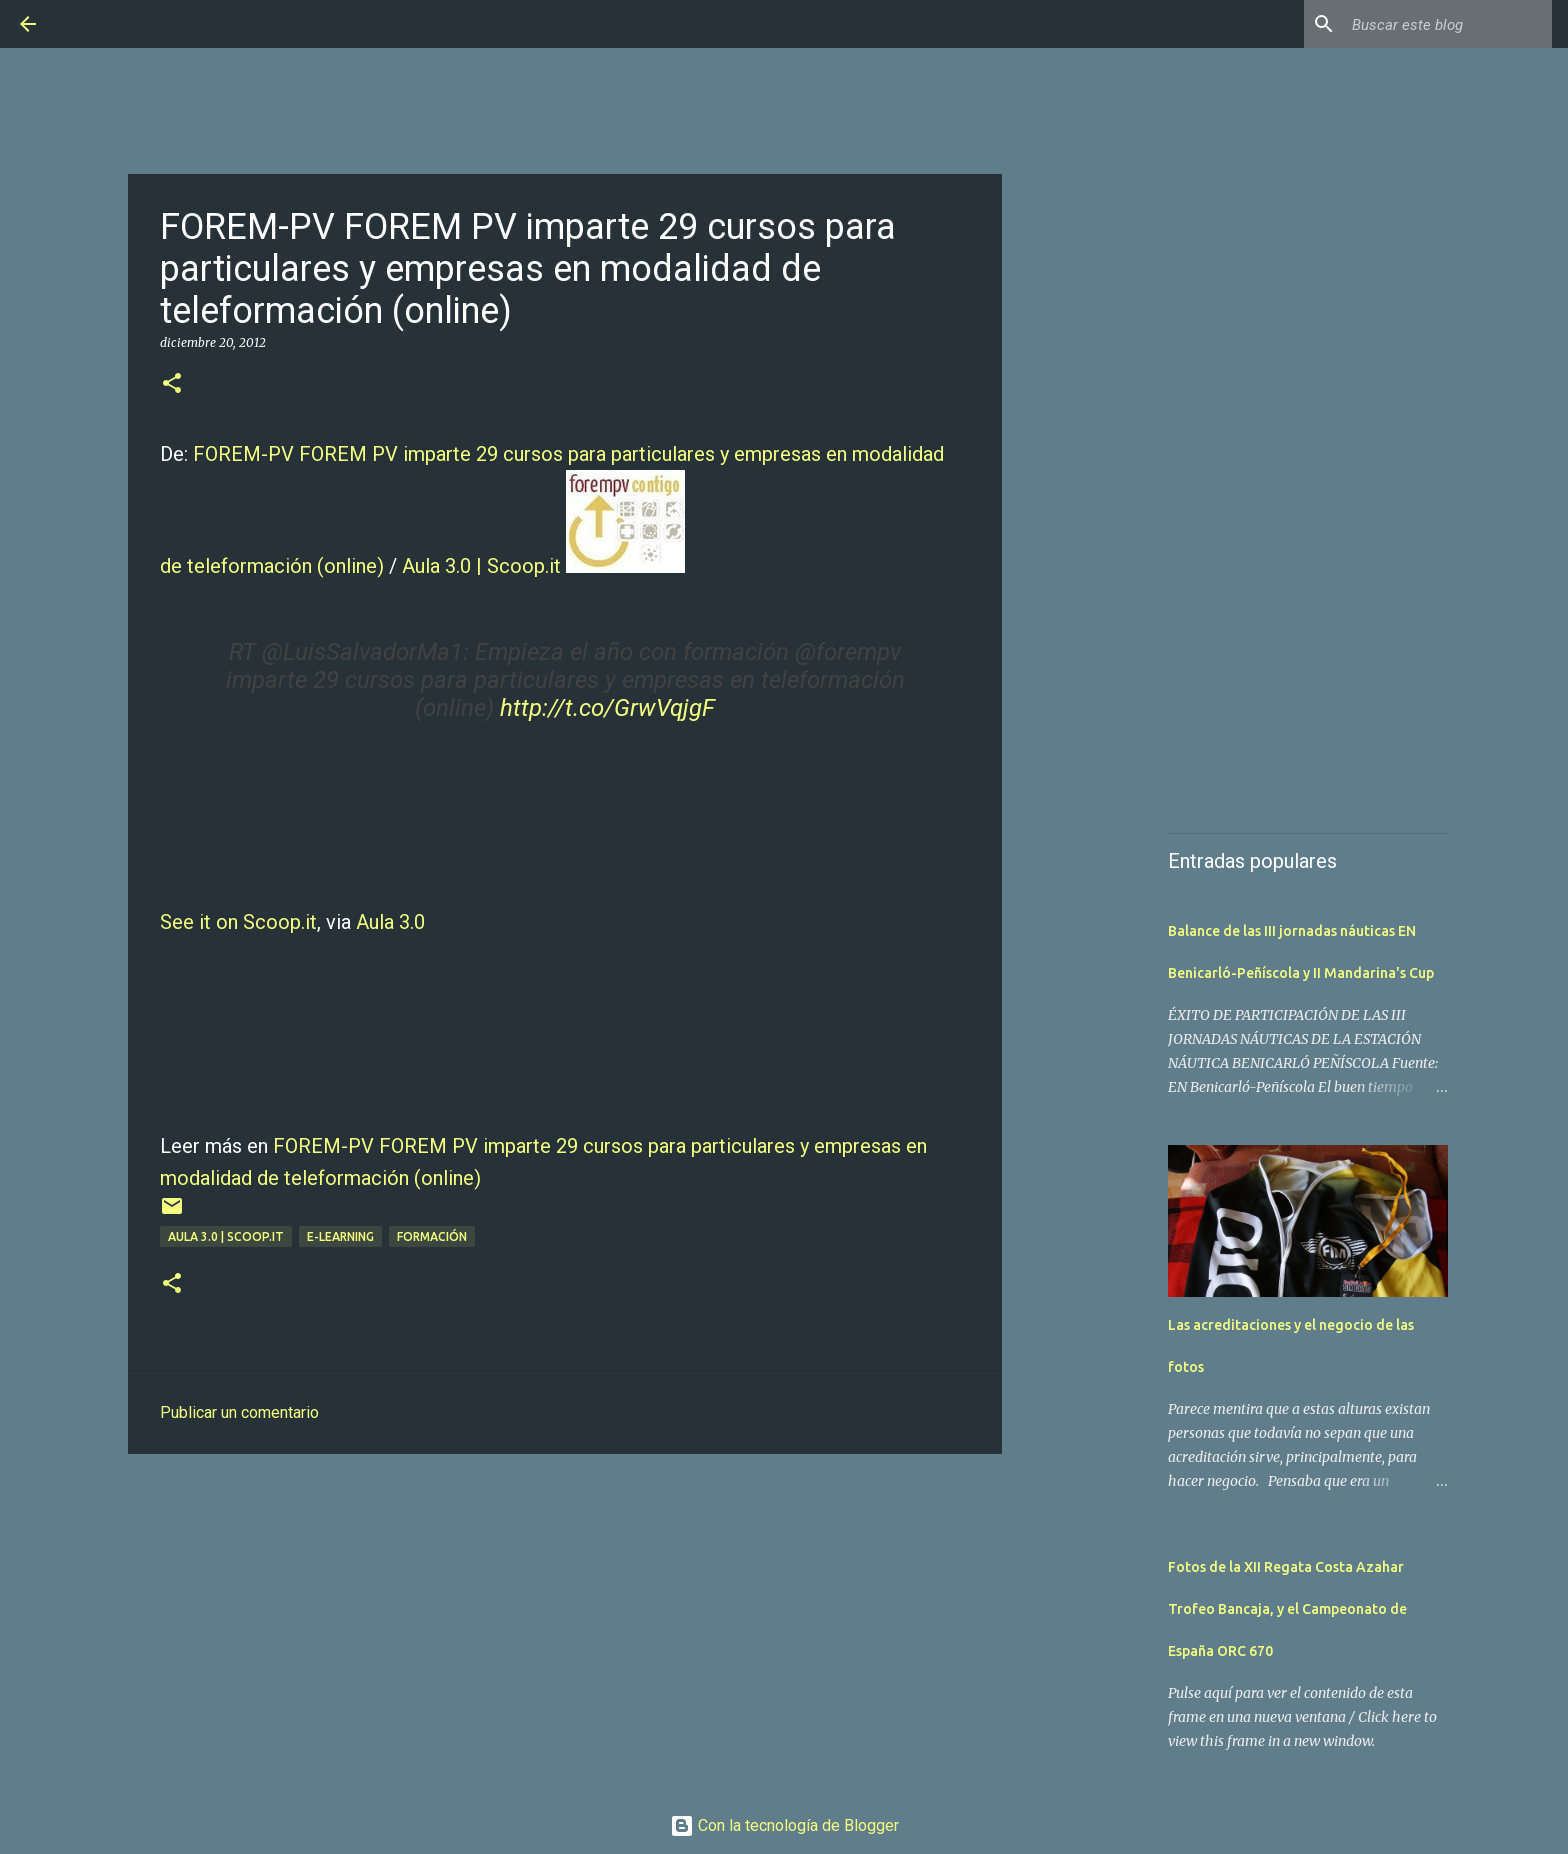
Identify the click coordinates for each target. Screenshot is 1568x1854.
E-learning (340, 1236)
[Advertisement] (565, 1624)
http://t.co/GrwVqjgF (607, 708)
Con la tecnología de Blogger (784, 1825)
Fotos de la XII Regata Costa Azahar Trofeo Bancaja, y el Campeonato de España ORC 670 (1287, 1609)
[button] (172, 384)
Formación (432, 1236)
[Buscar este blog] (1447, 24)
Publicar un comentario (239, 1412)
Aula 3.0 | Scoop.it (481, 566)
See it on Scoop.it (238, 922)
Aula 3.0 (390, 922)
